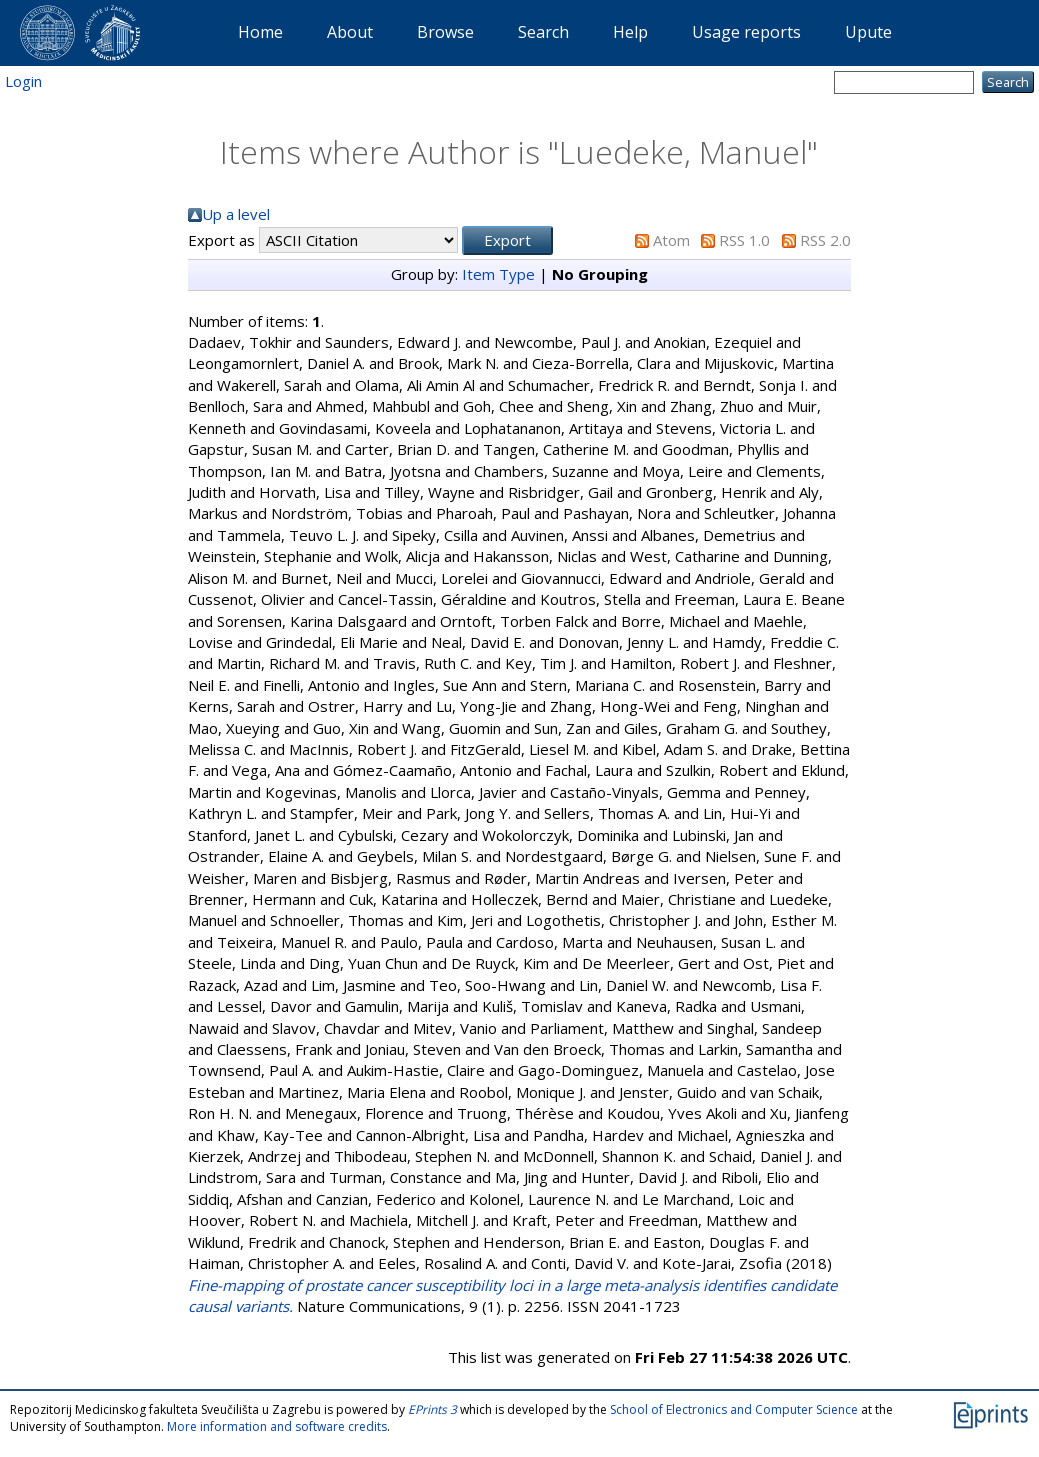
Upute (868, 32)
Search (543, 32)
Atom (671, 240)
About (350, 32)
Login (23, 81)
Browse (445, 32)
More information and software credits (277, 1426)
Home (260, 32)
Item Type (498, 274)
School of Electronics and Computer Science (734, 1409)
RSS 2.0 (825, 240)
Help (630, 32)
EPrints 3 (432, 1409)
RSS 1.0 (744, 240)
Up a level (236, 214)
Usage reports (746, 32)
